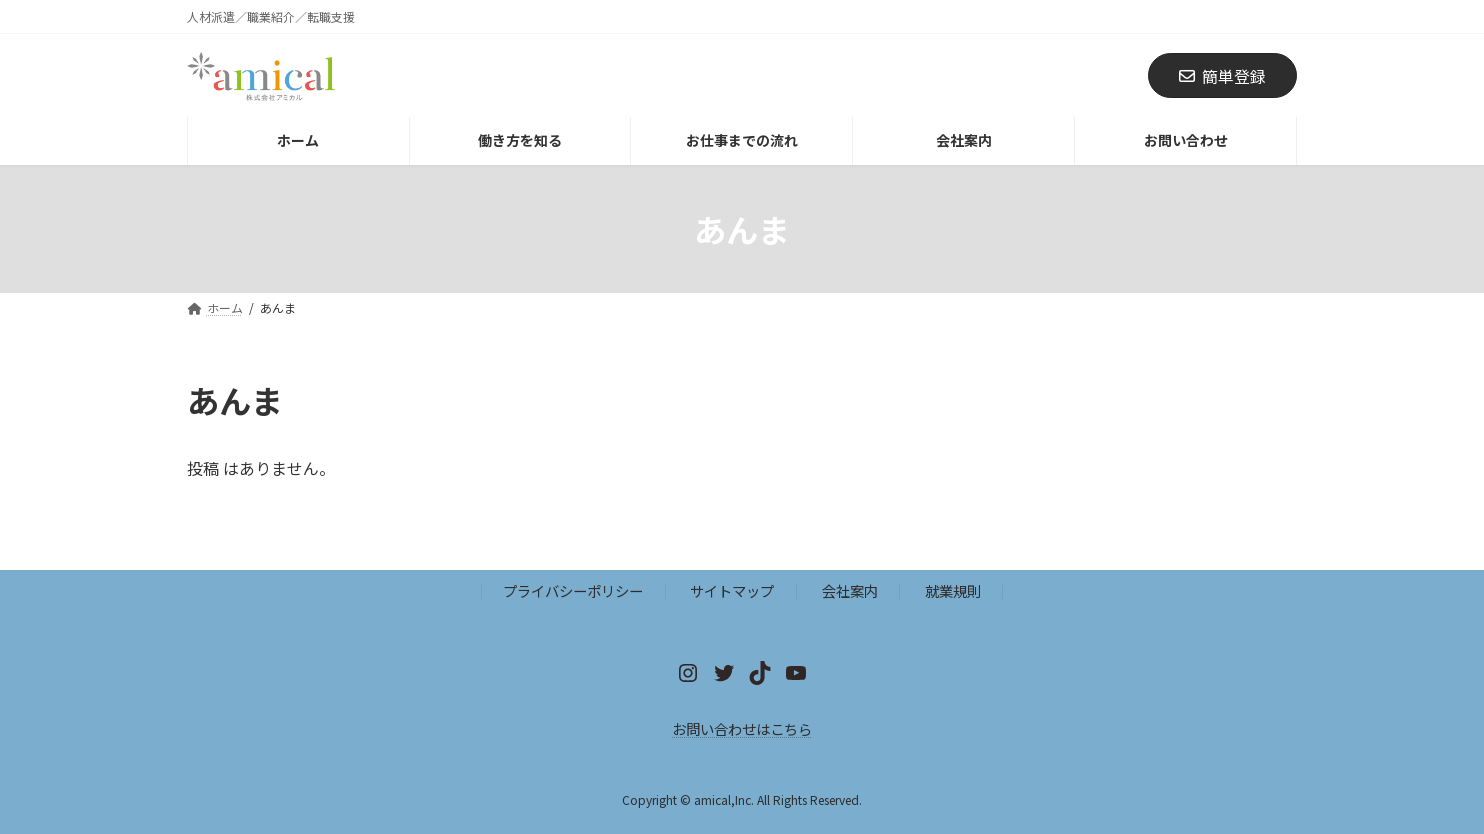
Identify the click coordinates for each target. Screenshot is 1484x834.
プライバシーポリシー (573, 590)
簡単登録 (1222, 76)
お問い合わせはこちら (742, 728)
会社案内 (850, 590)
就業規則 (953, 590)
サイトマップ (732, 590)
